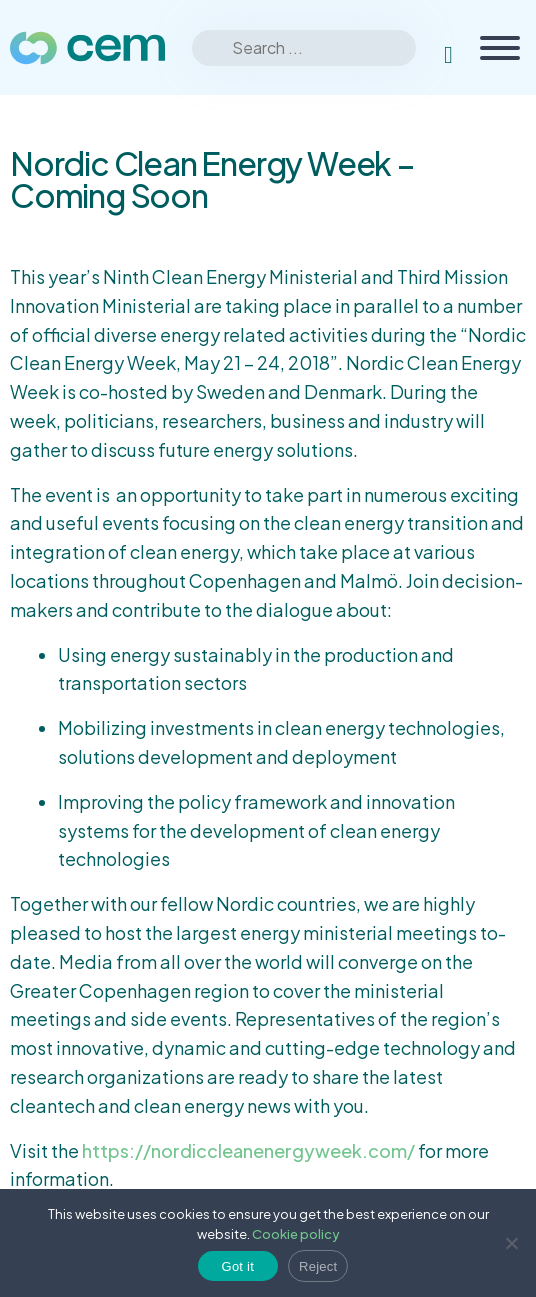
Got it (238, 1266)
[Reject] (511, 1243)
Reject (318, 1266)
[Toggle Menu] (500, 48)
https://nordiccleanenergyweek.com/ (248, 1150)
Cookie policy (296, 1234)
